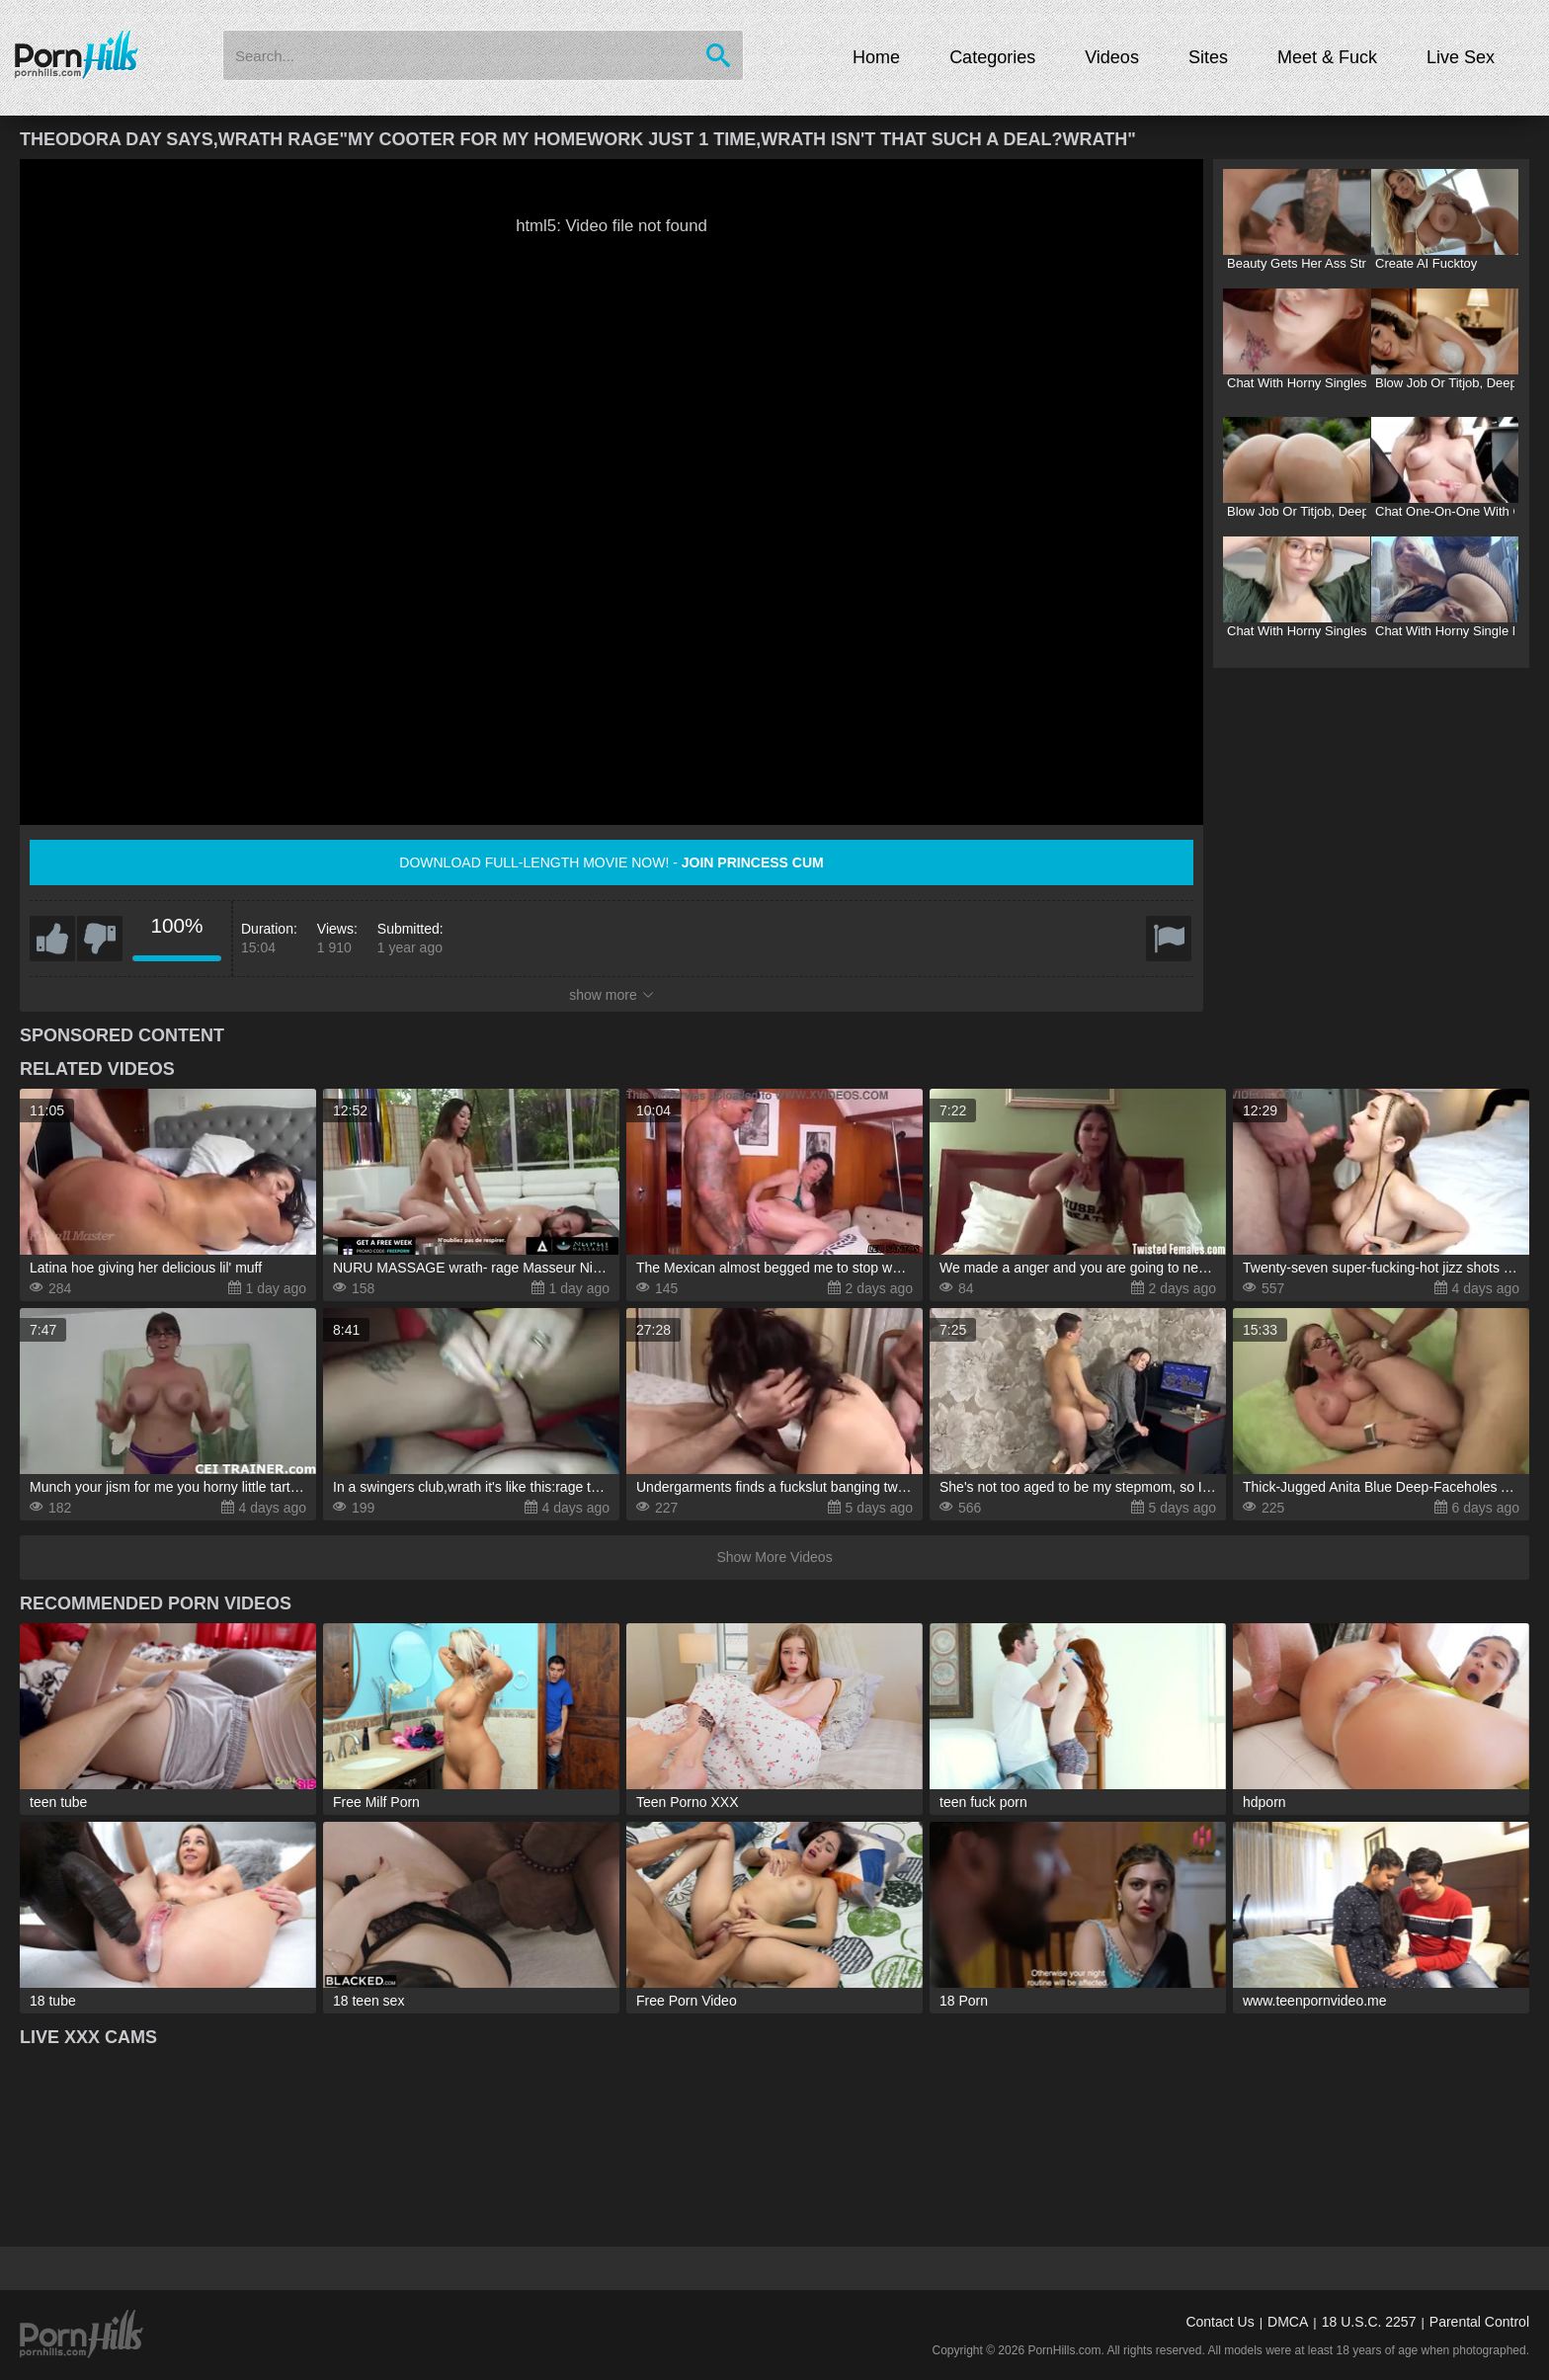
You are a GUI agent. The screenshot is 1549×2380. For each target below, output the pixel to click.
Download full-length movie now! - (611, 862)
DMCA (1287, 2322)
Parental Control (1479, 2322)
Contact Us (1219, 2322)
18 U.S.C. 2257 (1369, 2322)
